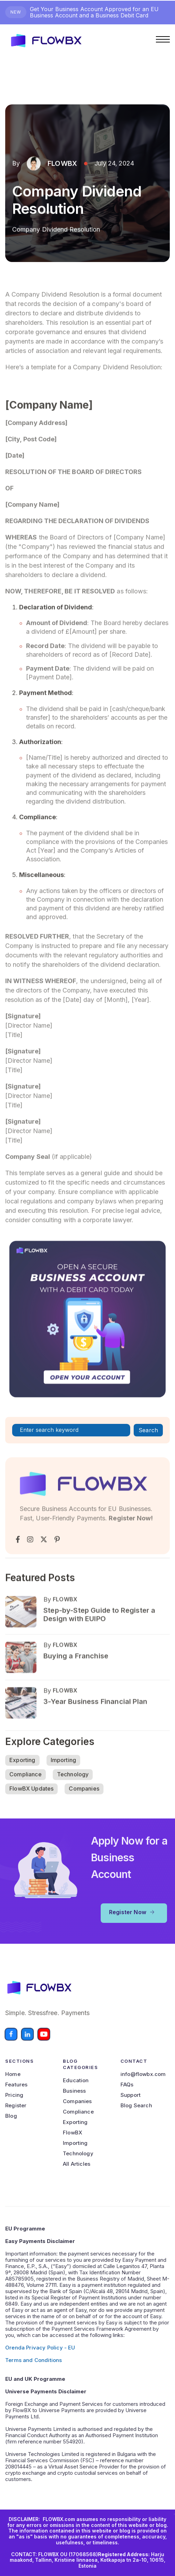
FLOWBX (62, 164)
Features (16, 2085)
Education (76, 2080)
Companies (84, 1803)
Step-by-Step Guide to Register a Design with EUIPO (99, 1647)
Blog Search (136, 2105)
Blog (11, 2116)
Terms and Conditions (33, 2360)
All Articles (76, 2164)
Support (130, 2095)
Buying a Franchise (75, 1688)
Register (15, 2105)
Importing (63, 1774)
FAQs (127, 2085)
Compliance (25, 1788)
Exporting (22, 1774)
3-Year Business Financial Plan (95, 1734)
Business (74, 2091)
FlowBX (72, 2133)
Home (12, 2074)
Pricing (14, 2095)
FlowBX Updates (31, 1803)
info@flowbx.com (143, 2074)
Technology (73, 1788)
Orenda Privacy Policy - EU (40, 2348)
